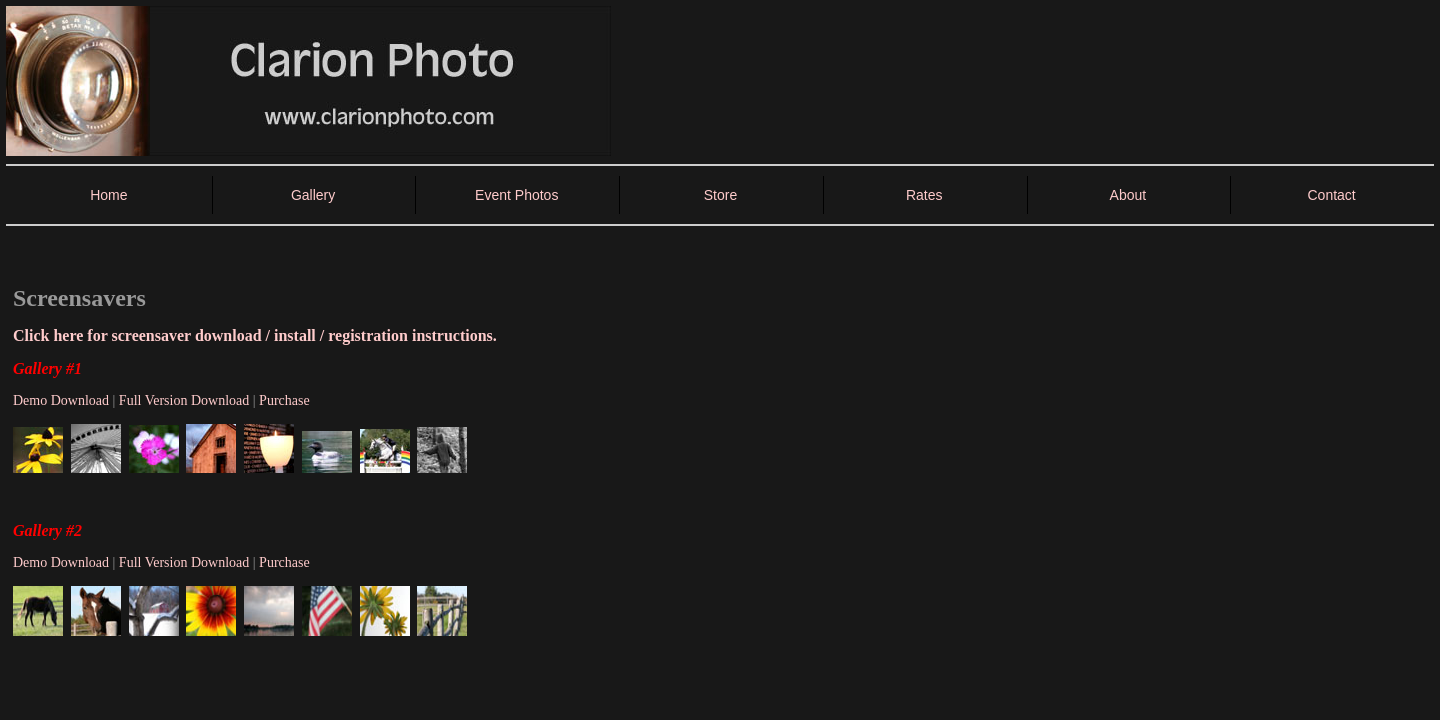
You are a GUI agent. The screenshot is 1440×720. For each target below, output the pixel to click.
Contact (1331, 195)
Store (720, 195)
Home (108, 195)
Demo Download (61, 400)
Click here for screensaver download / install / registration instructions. (255, 335)
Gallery (313, 195)
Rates (924, 195)
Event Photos (516, 195)
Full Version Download (184, 400)
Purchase (284, 400)
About (1128, 195)
